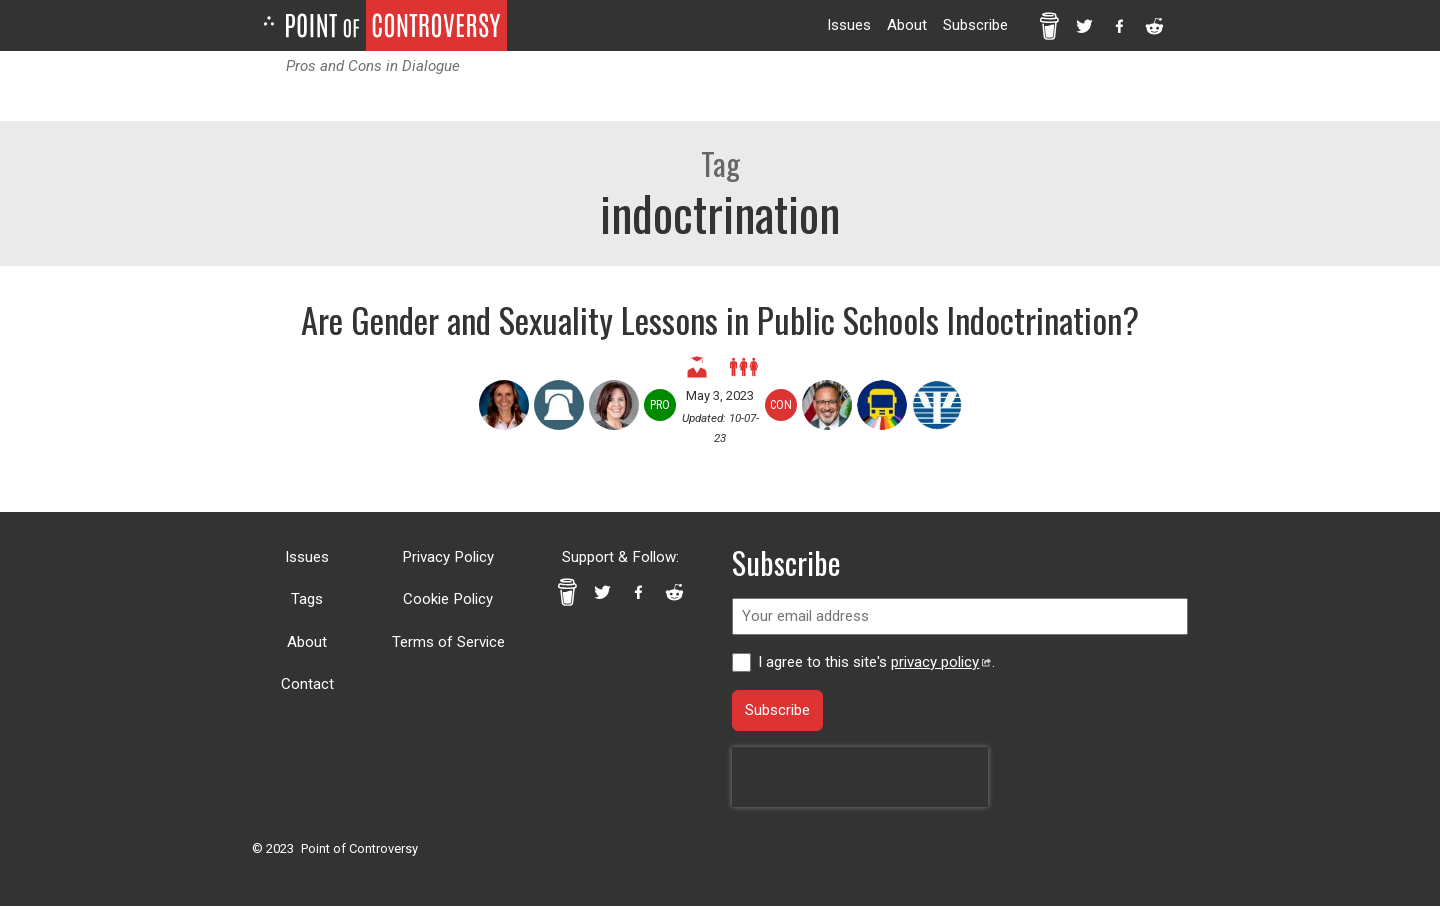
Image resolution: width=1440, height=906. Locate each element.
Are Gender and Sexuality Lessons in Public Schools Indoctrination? (720, 319)
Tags (307, 599)
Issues (849, 25)
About (907, 25)
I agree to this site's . (876, 662)
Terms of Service (448, 642)
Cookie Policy (448, 599)
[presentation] (860, 777)
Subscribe (975, 25)
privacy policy (941, 662)
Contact (307, 684)
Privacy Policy (448, 557)
